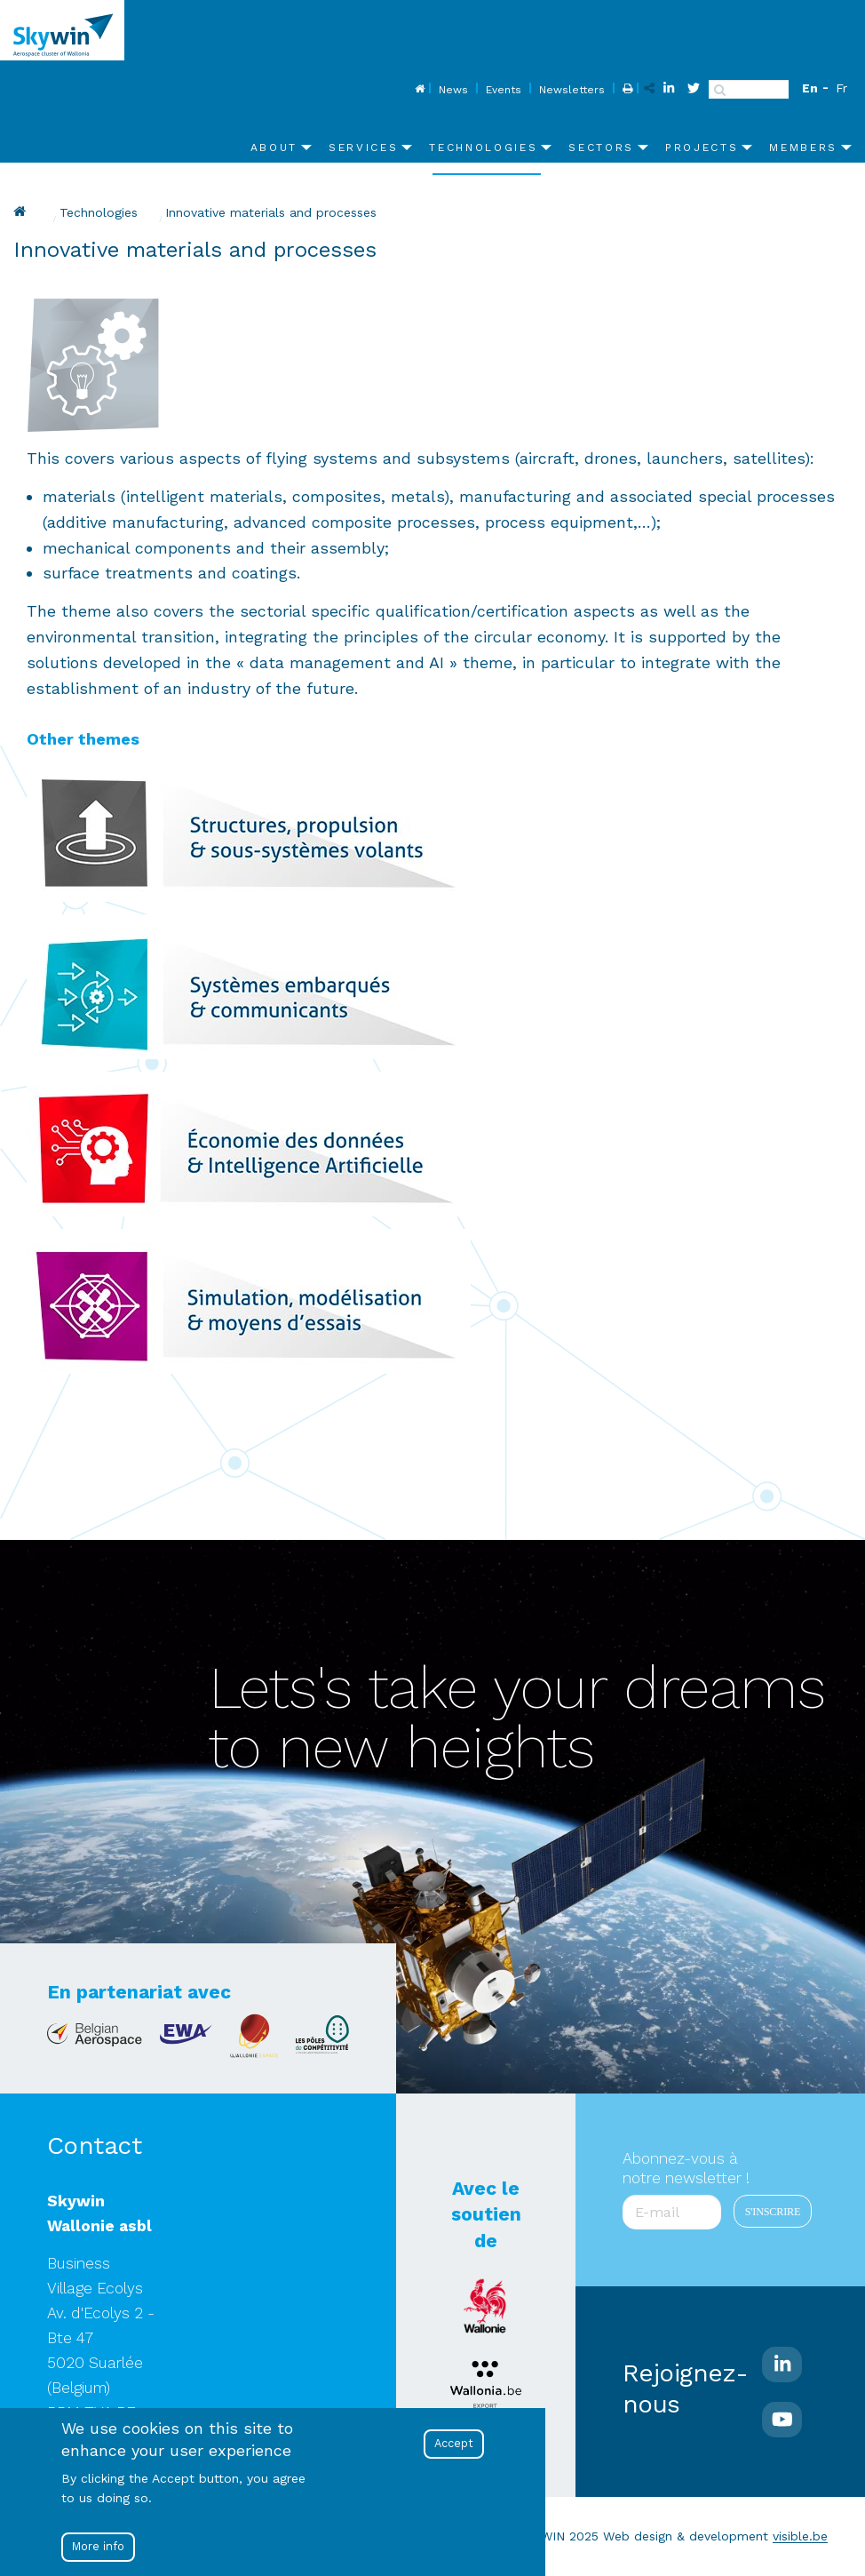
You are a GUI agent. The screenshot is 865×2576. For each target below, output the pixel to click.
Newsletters (572, 90)
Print (626, 90)
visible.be (800, 2536)
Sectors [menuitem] (601, 147)
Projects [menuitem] (701, 147)
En (810, 88)
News (453, 90)
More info (98, 2547)
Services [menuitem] (363, 147)
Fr (841, 88)
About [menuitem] (274, 147)
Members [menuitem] (803, 147)
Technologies (99, 212)
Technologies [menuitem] (483, 147)
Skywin (22, 211)
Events (503, 90)
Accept (453, 2444)
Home (418, 90)
